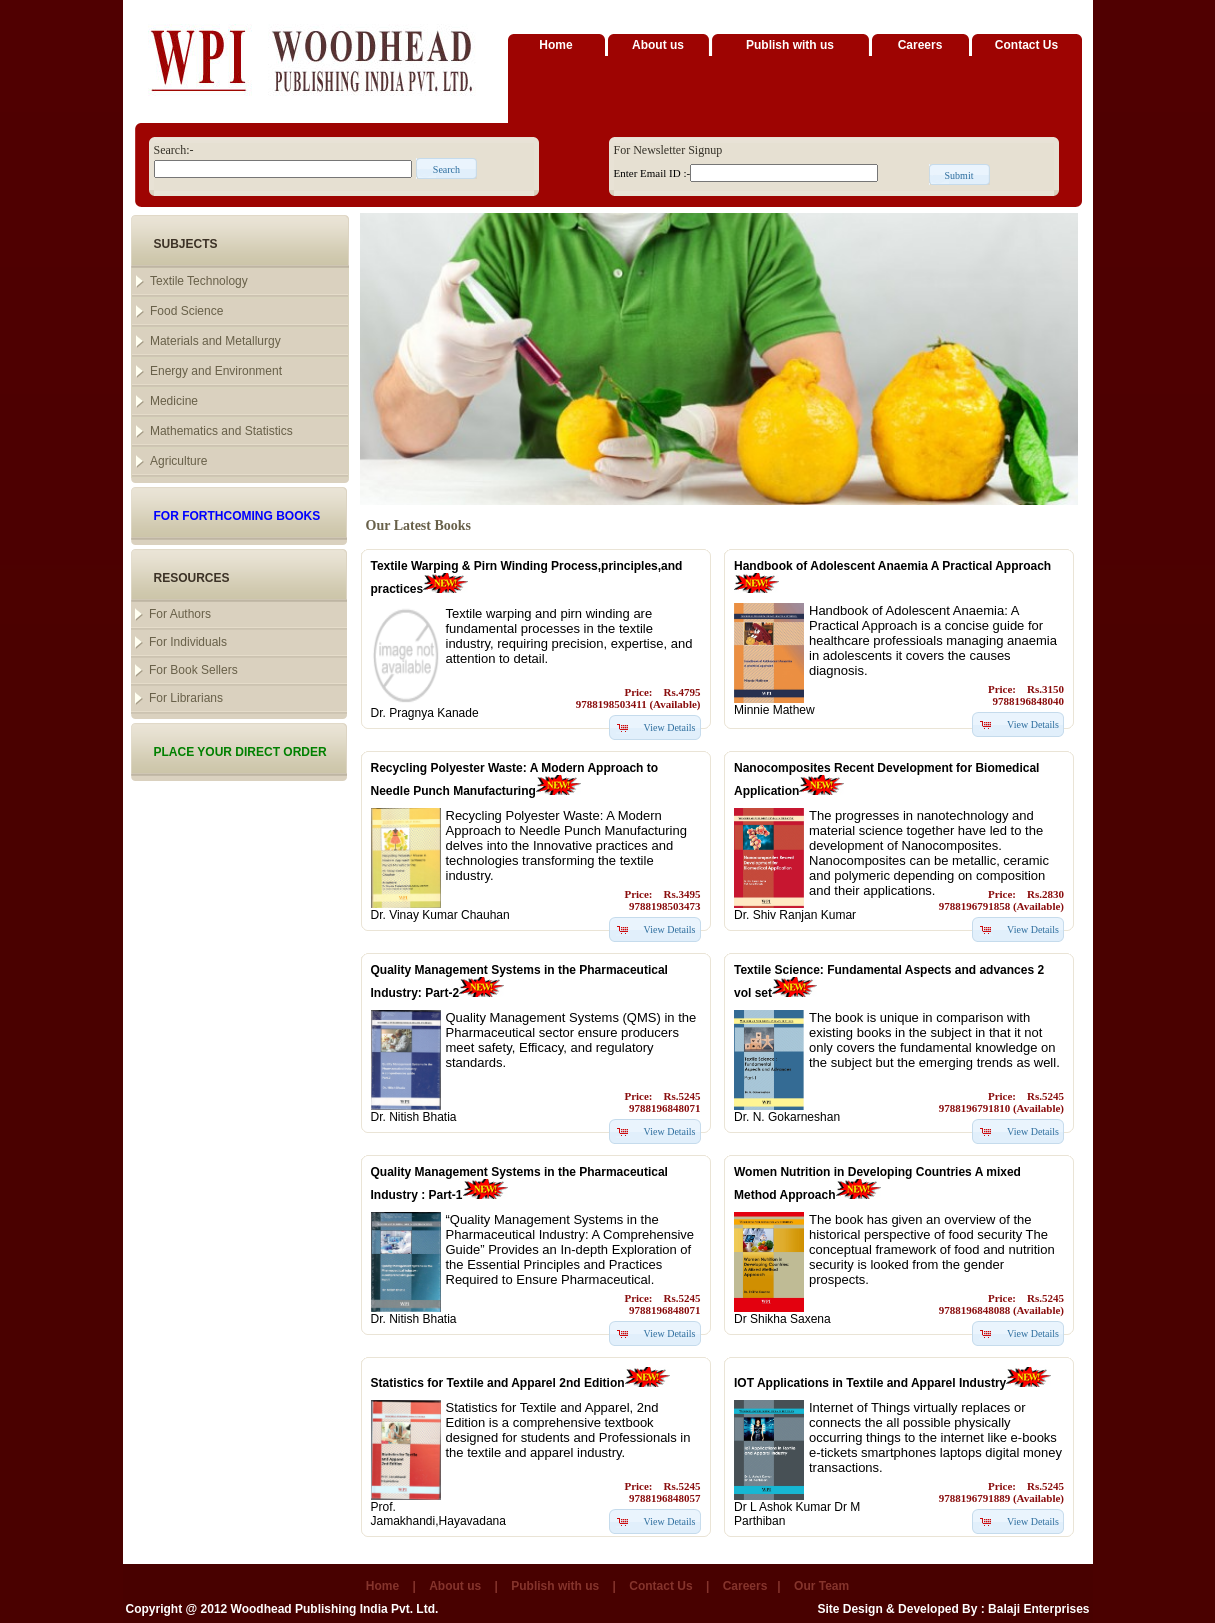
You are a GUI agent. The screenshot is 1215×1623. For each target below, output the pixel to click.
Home (555, 45)
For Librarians (186, 698)
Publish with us (790, 45)
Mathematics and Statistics (221, 431)
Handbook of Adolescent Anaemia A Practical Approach (892, 566)
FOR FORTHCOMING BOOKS (237, 516)
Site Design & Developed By (897, 1609)
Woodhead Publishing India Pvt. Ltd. (335, 1609)
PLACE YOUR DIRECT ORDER (240, 752)
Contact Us (1026, 45)
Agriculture (178, 461)
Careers (920, 45)
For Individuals (188, 642)
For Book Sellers (193, 670)
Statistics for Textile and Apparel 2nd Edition (498, 1383)
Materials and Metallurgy (215, 341)
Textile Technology (199, 281)
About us (658, 45)
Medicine (174, 401)
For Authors (180, 614)
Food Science (186, 311)
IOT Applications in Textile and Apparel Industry (870, 1383)
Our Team (821, 1586)
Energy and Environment (216, 371)
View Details (670, 727)
